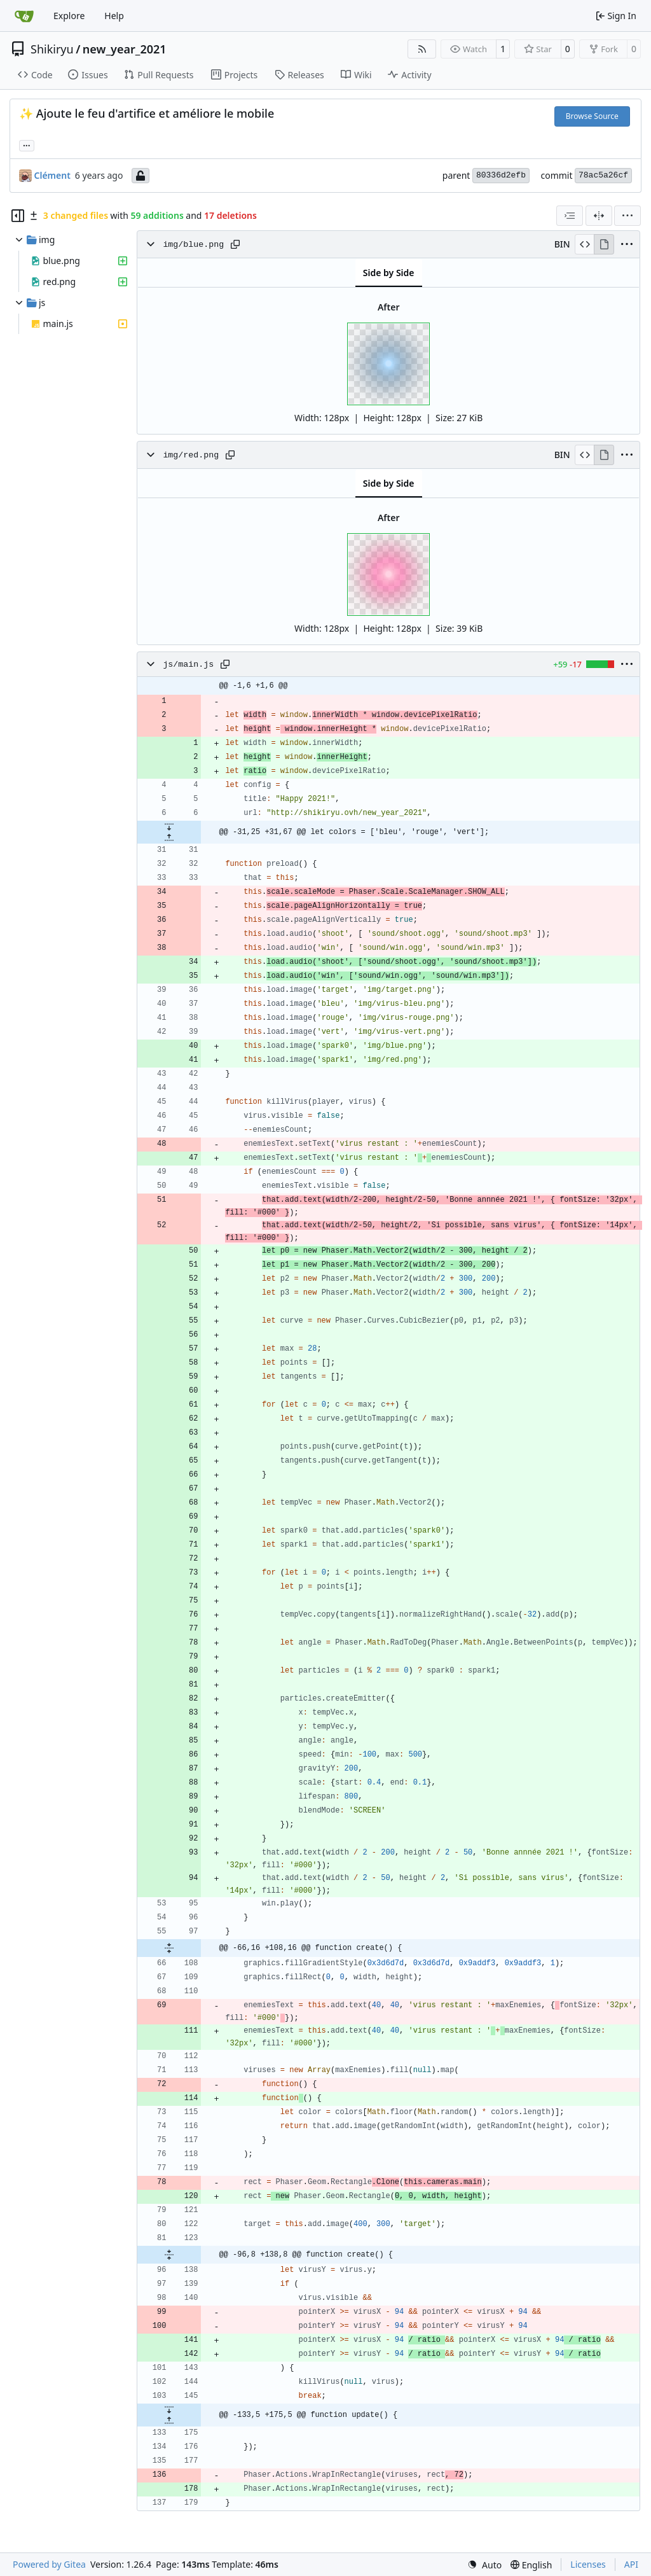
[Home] (24, 15)
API (631, 2564)
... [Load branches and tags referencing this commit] (27, 144)
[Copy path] (235, 244)
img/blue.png (193, 244)
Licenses (588, 2564)
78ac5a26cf (603, 175)
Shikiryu (52, 49)
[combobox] (569, 215)
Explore (69, 16)
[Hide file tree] (17, 215)
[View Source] (584, 244)
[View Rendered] (604, 244)
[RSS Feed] (422, 49)
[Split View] (599, 215)
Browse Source (592, 116)
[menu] (627, 215)
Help (114, 16)
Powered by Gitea (49, 2564)
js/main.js (188, 664)
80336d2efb (501, 175)
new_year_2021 (125, 49)
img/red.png (191, 455)
